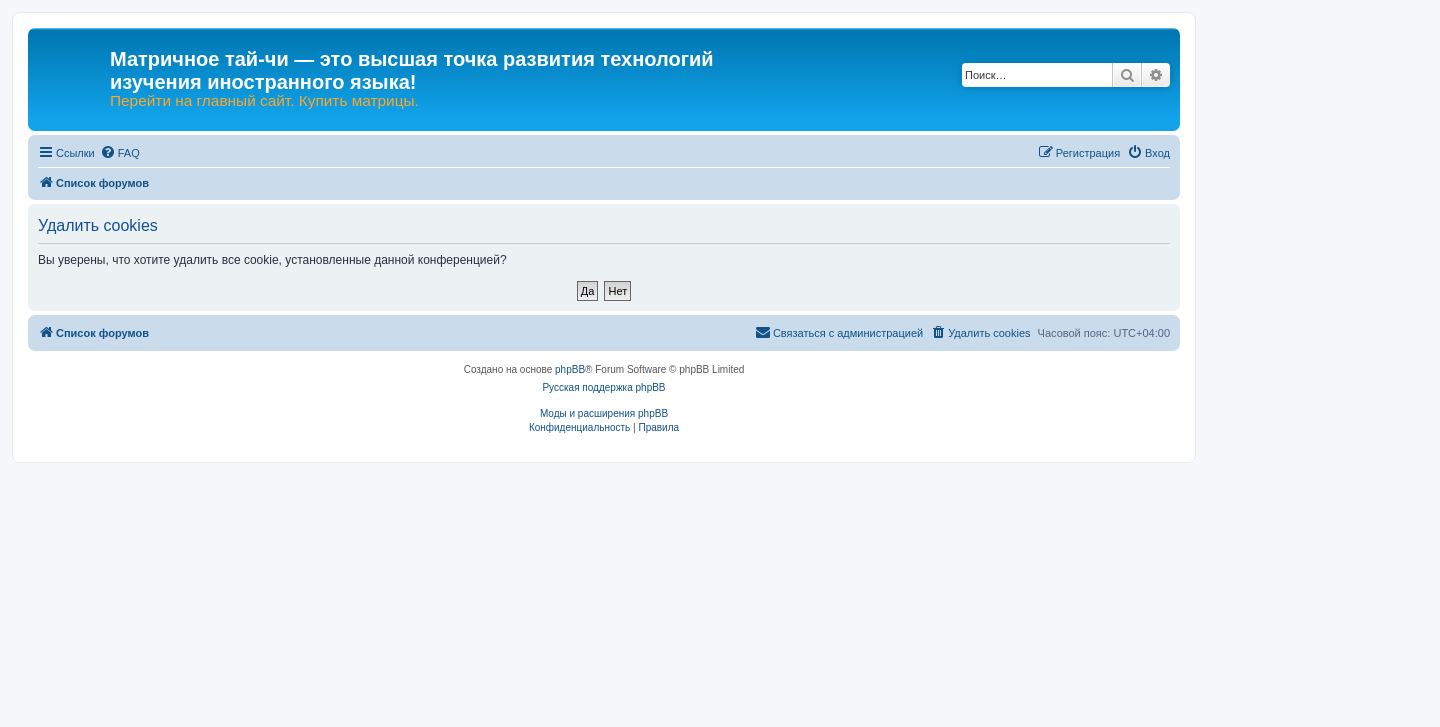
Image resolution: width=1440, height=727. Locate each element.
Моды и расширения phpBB (604, 413)
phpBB (570, 369)
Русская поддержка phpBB (603, 387)
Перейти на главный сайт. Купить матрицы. (264, 101)
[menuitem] (120, 153)
